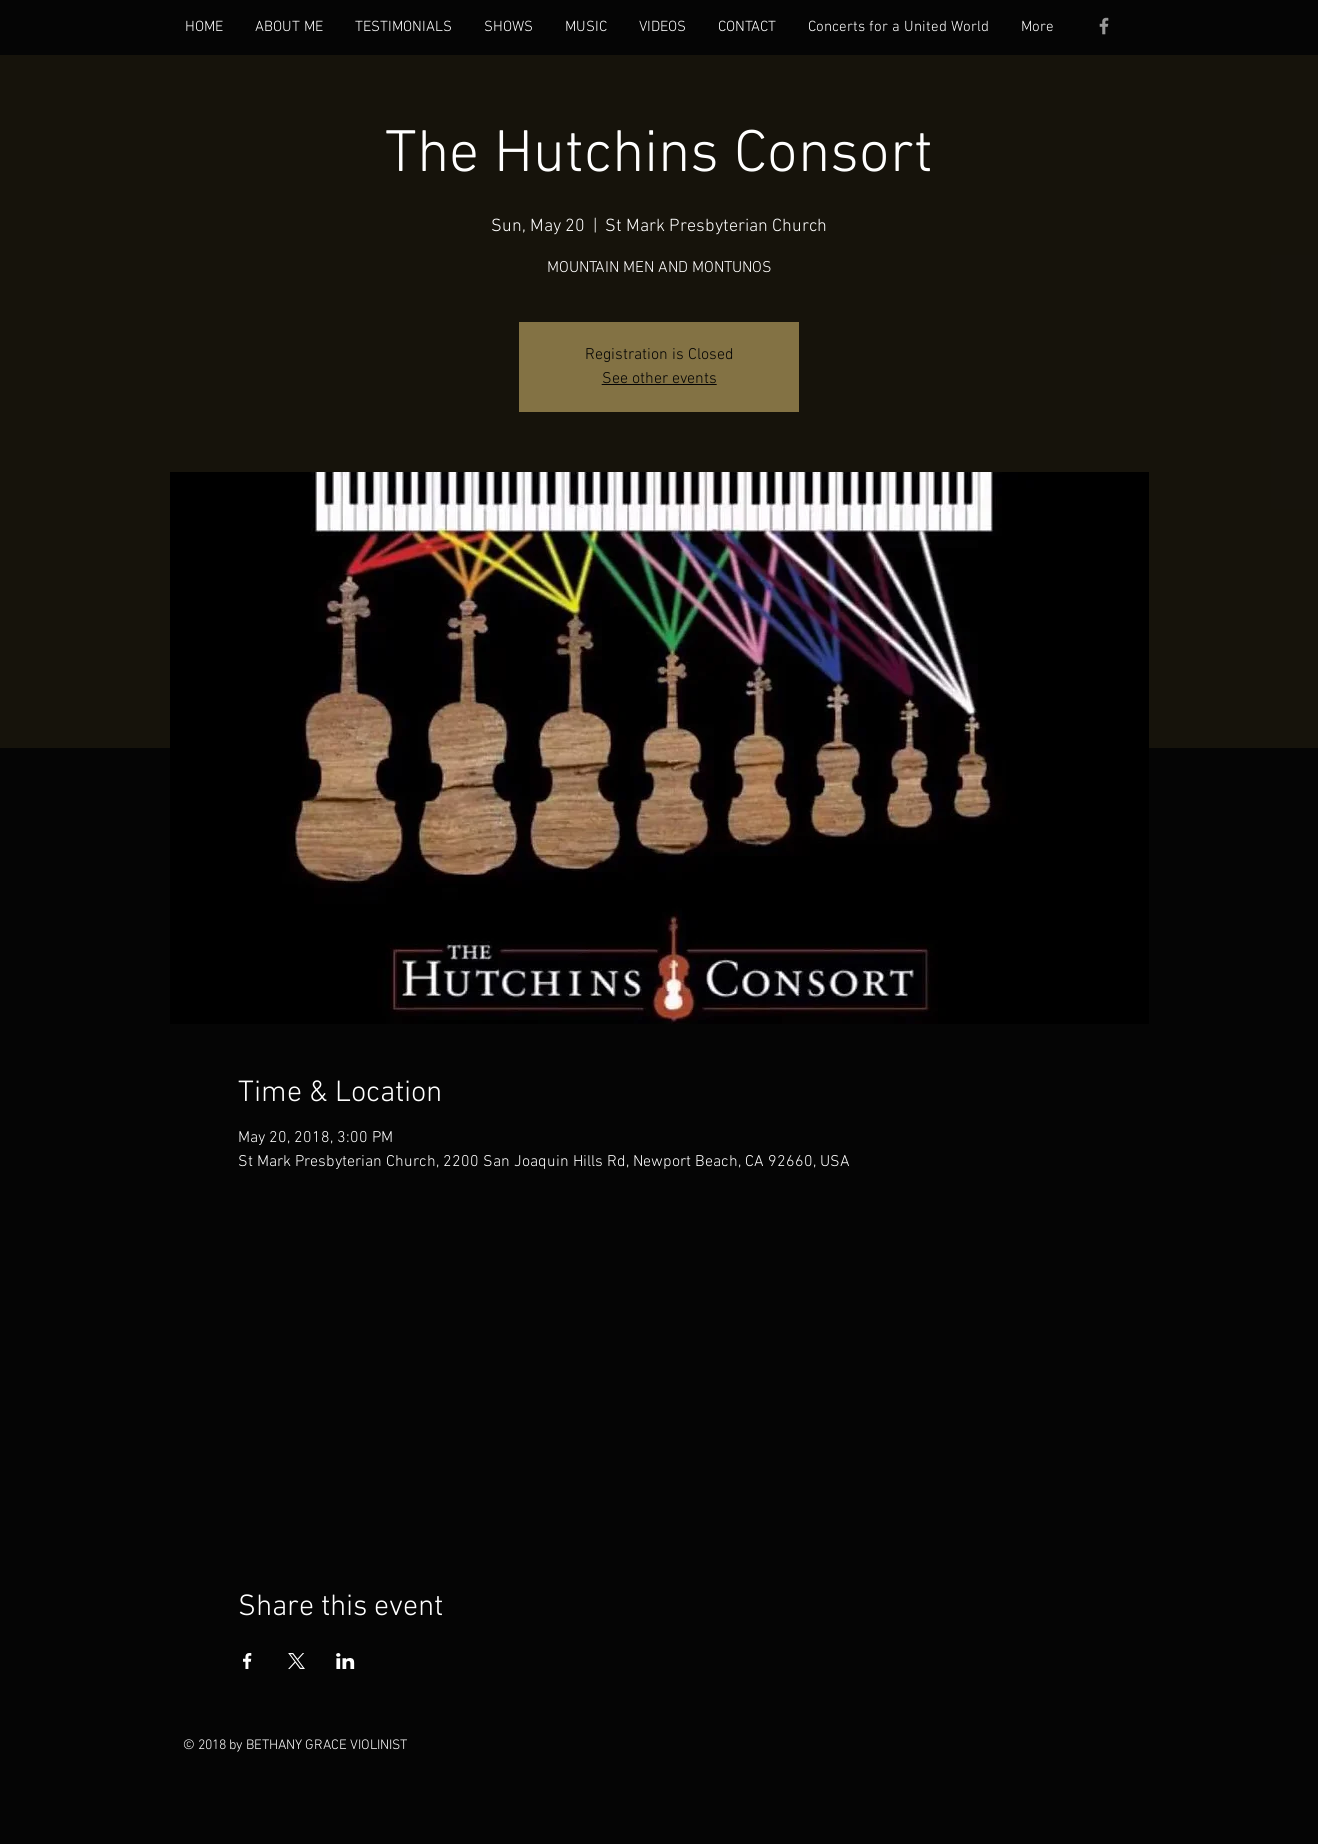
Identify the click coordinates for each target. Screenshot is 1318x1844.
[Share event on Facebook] (247, 1661)
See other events (659, 379)
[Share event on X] (296, 1661)
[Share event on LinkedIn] (345, 1661)
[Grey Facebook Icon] (1104, 26)
